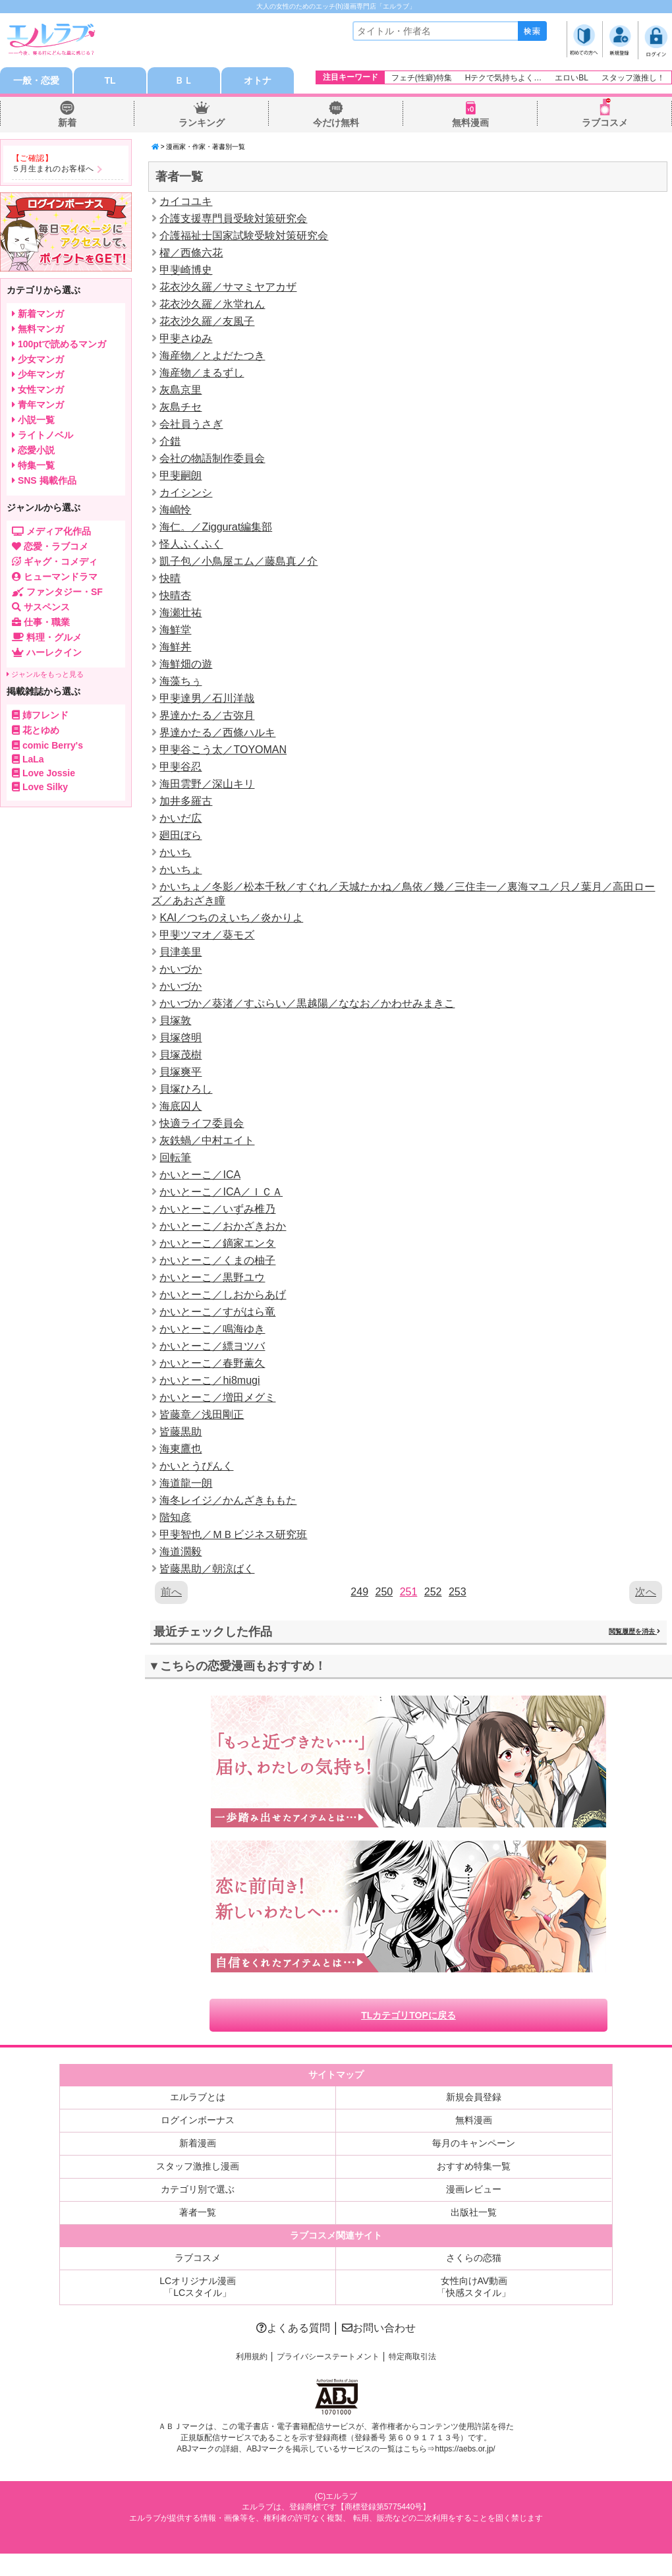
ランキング (202, 122)
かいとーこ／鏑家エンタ (217, 1243)
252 (433, 1591)
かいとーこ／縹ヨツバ (212, 1346)
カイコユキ (185, 201)
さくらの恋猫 (473, 2257)
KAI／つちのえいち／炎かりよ (231, 917)
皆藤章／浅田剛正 (201, 1414)
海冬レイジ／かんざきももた (227, 1500)
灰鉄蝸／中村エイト (206, 1140)
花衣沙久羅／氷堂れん (212, 304)
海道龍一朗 (185, 1483)
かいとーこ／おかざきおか (222, 1226)
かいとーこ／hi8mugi (209, 1380)
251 (409, 1591)
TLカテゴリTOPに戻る (408, 2015)
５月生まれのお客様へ (53, 168)
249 (359, 1591)
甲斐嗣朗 (180, 475)
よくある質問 (293, 2327)
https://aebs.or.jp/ (465, 2448)
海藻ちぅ (180, 681)
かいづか (180, 986)
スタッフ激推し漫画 (197, 2166)
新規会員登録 (473, 2097)
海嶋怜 (175, 509)
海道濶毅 (180, 1551)
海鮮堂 (175, 629)
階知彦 (175, 1517)
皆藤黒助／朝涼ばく (206, 1568)
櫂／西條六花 (191, 252)
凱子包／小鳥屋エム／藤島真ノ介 (238, 561)
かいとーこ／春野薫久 (212, 1363)
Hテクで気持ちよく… (503, 77)
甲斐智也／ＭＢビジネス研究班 (233, 1534)
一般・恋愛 (36, 80)
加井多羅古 (185, 801)
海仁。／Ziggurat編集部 (215, 526)
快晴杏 (175, 595)
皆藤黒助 (180, 1431)
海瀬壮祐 (180, 612)
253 (457, 1591)
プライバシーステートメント (328, 2356)
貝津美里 (180, 952)
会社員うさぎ (191, 424)
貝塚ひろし (185, 1089)
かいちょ (180, 869)
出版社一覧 (474, 2212)
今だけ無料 (336, 122)
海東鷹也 (180, 1448)
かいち (175, 852)
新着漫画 (197, 2143)
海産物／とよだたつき (212, 355)
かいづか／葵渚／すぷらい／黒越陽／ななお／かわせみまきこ (307, 1003)
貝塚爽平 (180, 1071)
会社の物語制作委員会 (212, 458)
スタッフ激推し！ (633, 77)
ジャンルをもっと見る (45, 674)
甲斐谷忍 (180, 766)
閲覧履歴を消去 (634, 1631)
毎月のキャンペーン (473, 2143)
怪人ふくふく (191, 544)
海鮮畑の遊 (185, 664)
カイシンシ (185, 492)
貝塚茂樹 (180, 1054)
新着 (67, 122)
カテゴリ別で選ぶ (198, 2189)
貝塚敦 (175, 1020)
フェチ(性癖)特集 (421, 77)
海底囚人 (180, 1106)
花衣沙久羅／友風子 (206, 321)
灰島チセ (180, 407)
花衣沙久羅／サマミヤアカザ (227, 287)
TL (109, 80)
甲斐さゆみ (185, 338)
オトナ (257, 80)
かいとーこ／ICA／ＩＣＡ (221, 1191)
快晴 (170, 578)
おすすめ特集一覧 (474, 2166)
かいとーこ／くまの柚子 (217, 1260)
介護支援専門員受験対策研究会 (233, 218)
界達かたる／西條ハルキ (217, 732)
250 (384, 1591)
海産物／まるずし (201, 372)
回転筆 (175, 1157)
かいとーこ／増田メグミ (217, 1397)
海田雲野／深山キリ (206, 783)
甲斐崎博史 (185, 269)
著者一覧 (197, 2212)
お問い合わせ (379, 2327)
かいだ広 (180, 818)
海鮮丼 (175, 646)
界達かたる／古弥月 (206, 715)
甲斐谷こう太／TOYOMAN (223, 749)
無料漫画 (470, 122)
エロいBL (571, 77)
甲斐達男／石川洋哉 (206, 698)
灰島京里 (180, 389)
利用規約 (251, 2356)
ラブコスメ (605, 122)
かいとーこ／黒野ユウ (212, 1277)
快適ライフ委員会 (201, 1123)
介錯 (170, 441)
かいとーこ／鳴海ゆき (212, 1328)
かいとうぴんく (196, 1466)
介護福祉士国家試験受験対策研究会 (243, 235)
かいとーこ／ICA (199, 1174)
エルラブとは (197, 2097)
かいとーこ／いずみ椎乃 (217, 1209)
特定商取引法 (412, 2356)
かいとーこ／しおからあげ (222, 1294)
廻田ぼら (180, 835)
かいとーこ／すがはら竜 (217, 1311)
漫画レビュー (473, 2189)
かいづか (180, 969)
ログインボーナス (198, 2120)
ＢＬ (184, 80)
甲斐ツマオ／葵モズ (206, 934)
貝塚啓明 (180, 1037)
